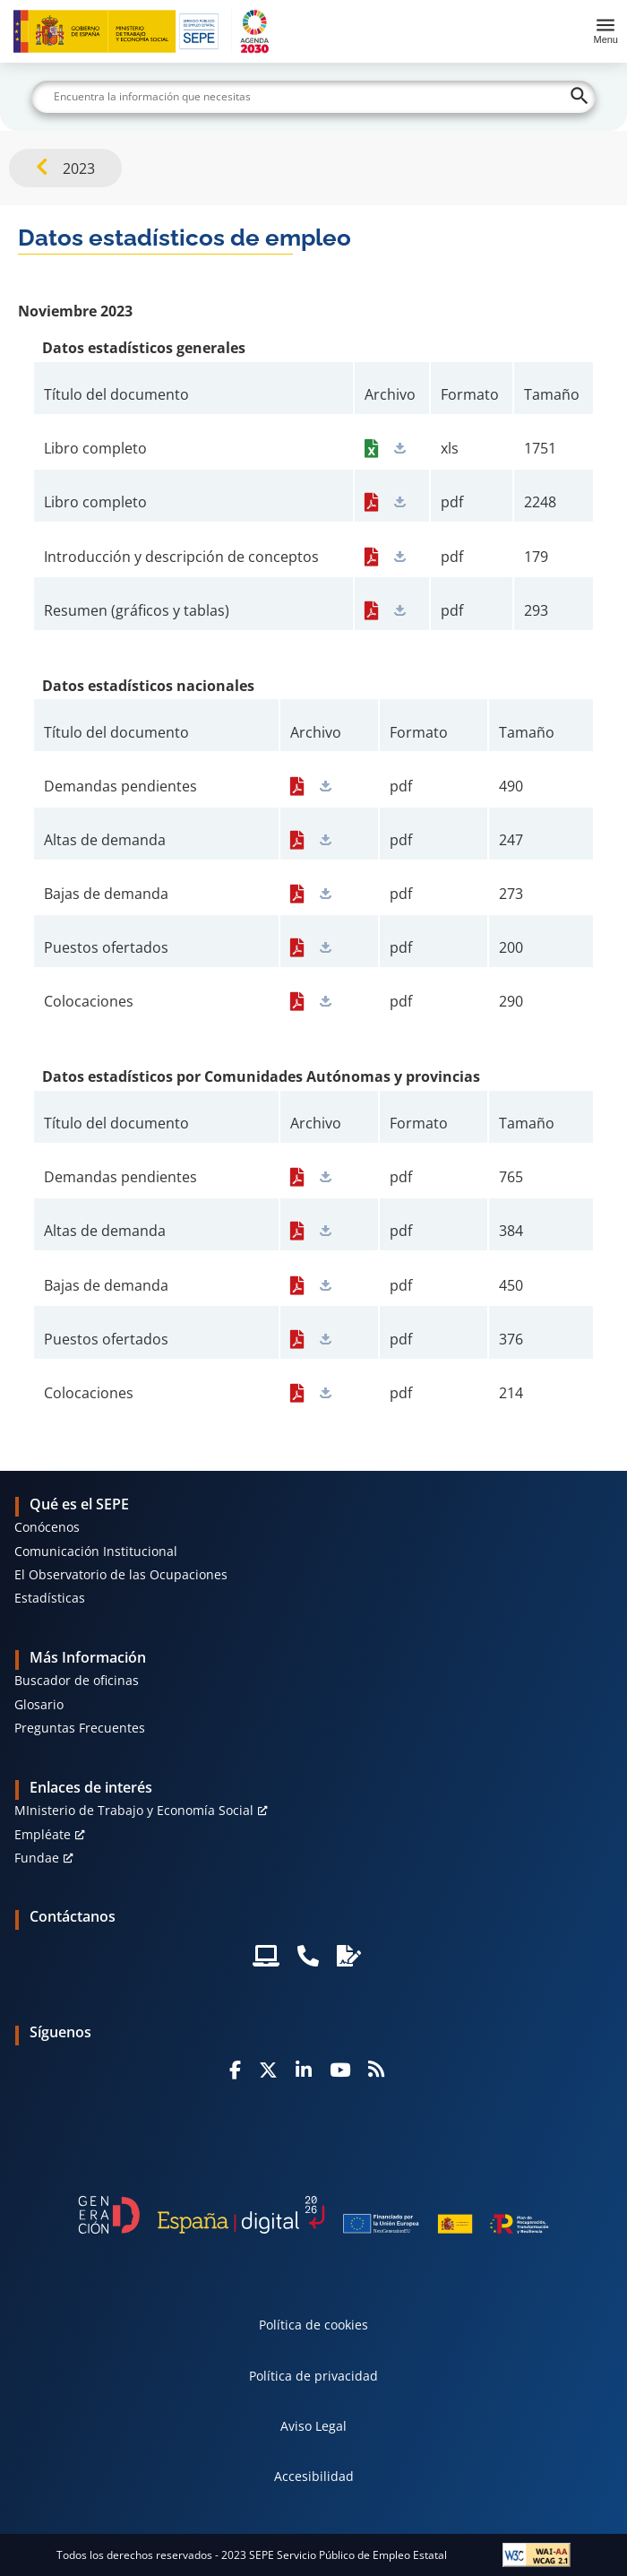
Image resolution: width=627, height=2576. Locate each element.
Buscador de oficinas (76, 1680)
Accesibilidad (314, 2476)
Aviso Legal (313, 2425)
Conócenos (47, 1526)
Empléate (42, 1834)
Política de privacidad (313, 2375)
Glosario (39, 1704)
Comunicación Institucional (95, 1551)
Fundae (36, 1857)
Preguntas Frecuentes (79, 1727)
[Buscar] (313, 97)
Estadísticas (49, 1597)
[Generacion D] (313, 2214)
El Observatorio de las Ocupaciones (121, 1574)
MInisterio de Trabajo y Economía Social (133, 1810)
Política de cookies (313, 2324)
